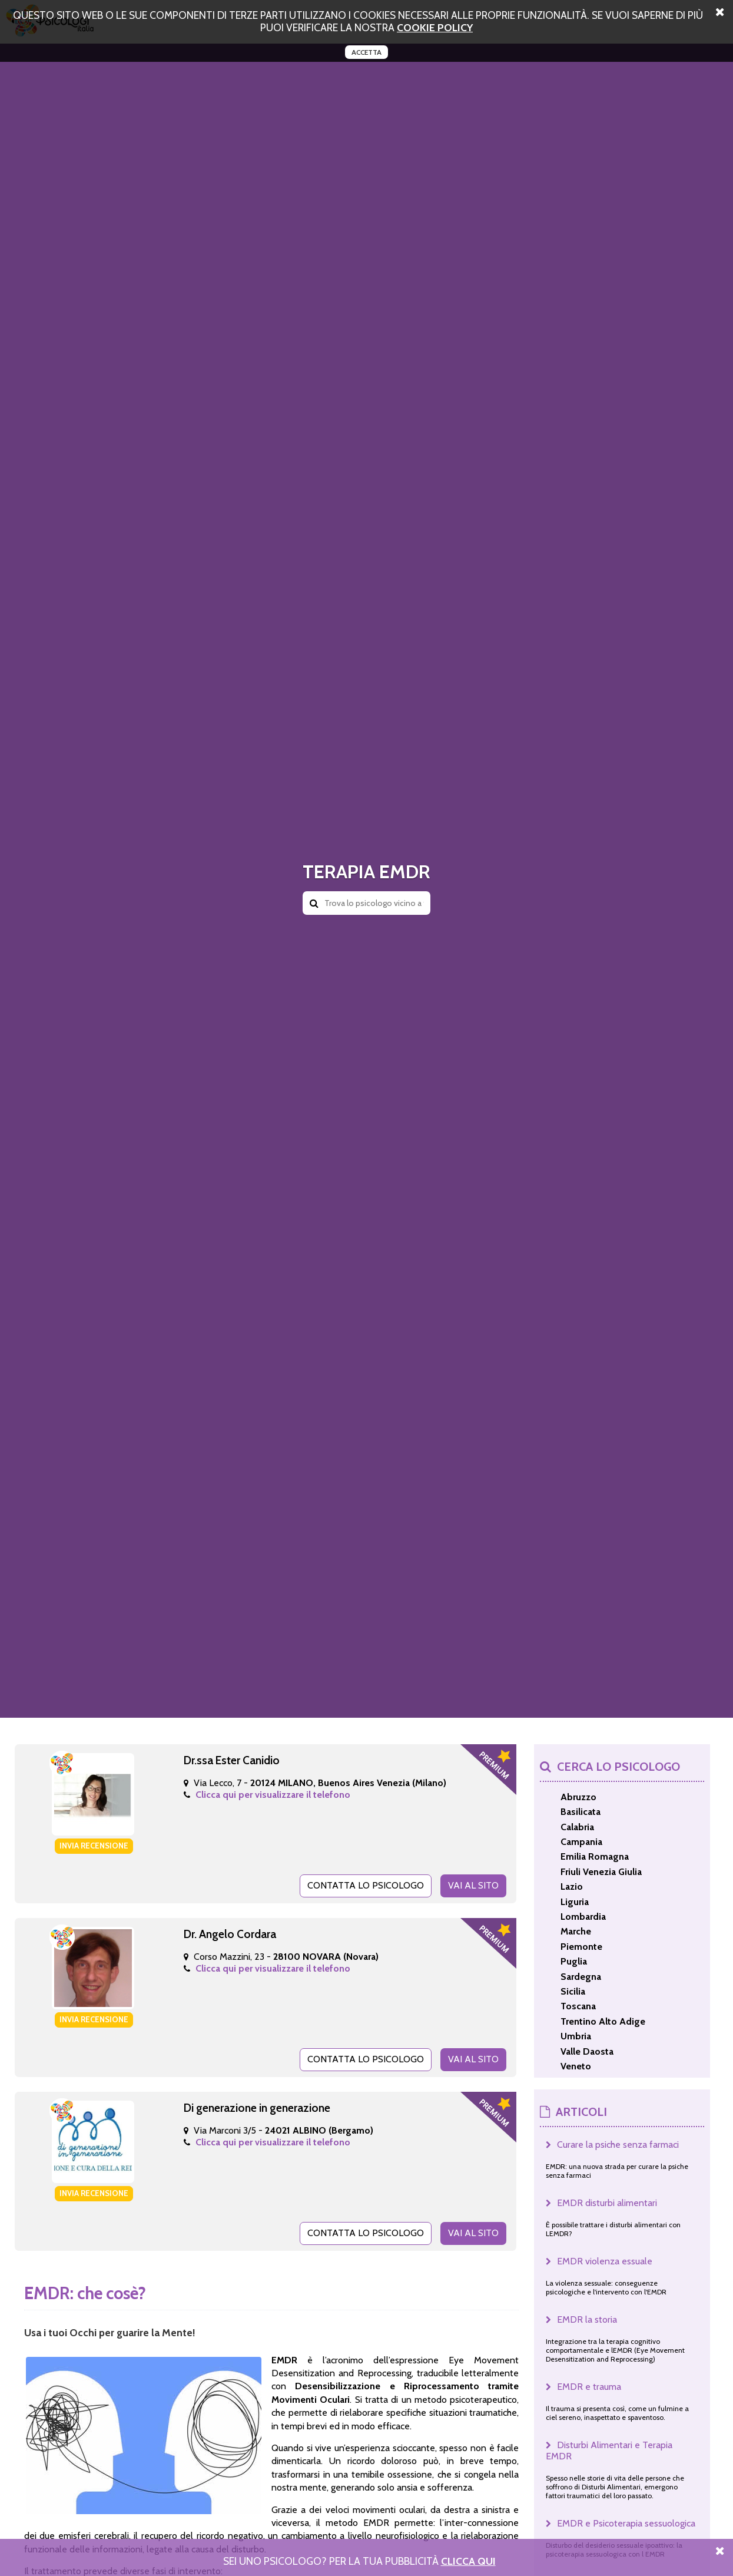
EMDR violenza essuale (604, 2261)
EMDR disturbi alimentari (607, 2202)
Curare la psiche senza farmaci (618, 2144)
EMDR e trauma (589, 2386)
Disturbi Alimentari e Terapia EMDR (609, 2450)
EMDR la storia (587, 2319)
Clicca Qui (468, 2561)
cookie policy (435, 27)
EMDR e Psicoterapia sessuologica (626, 2523)
